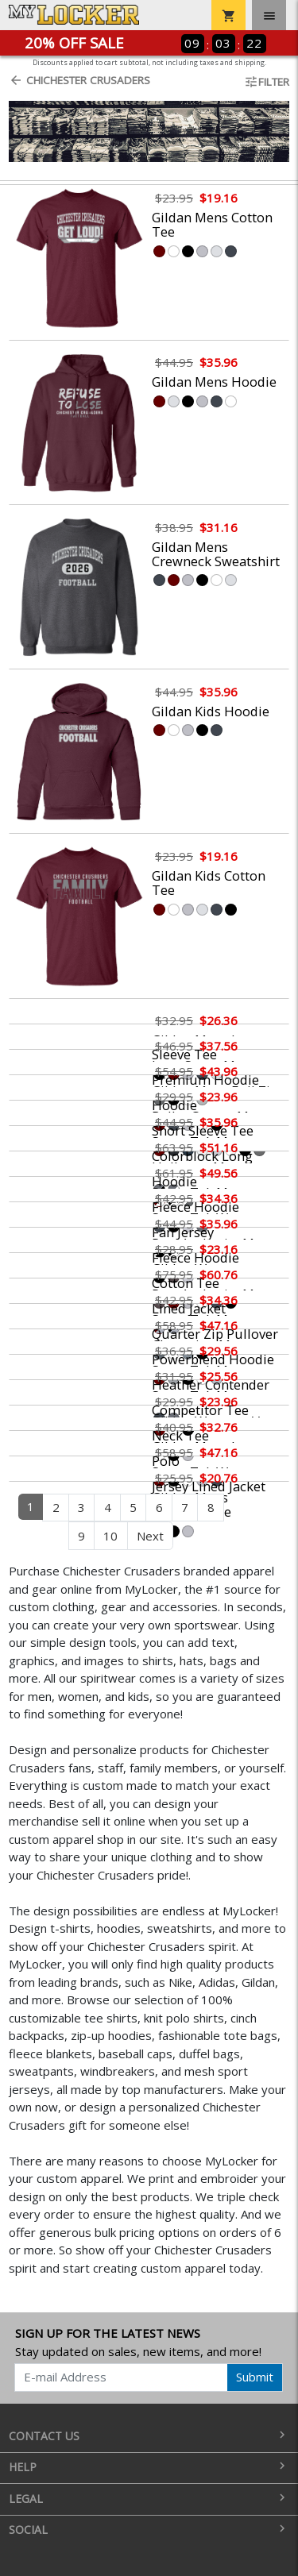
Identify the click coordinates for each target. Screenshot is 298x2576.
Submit (254, 2377)
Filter (266, 82)
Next (150, 1536)
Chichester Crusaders (79, 80)
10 (110, 1536)
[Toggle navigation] (269, 15)
